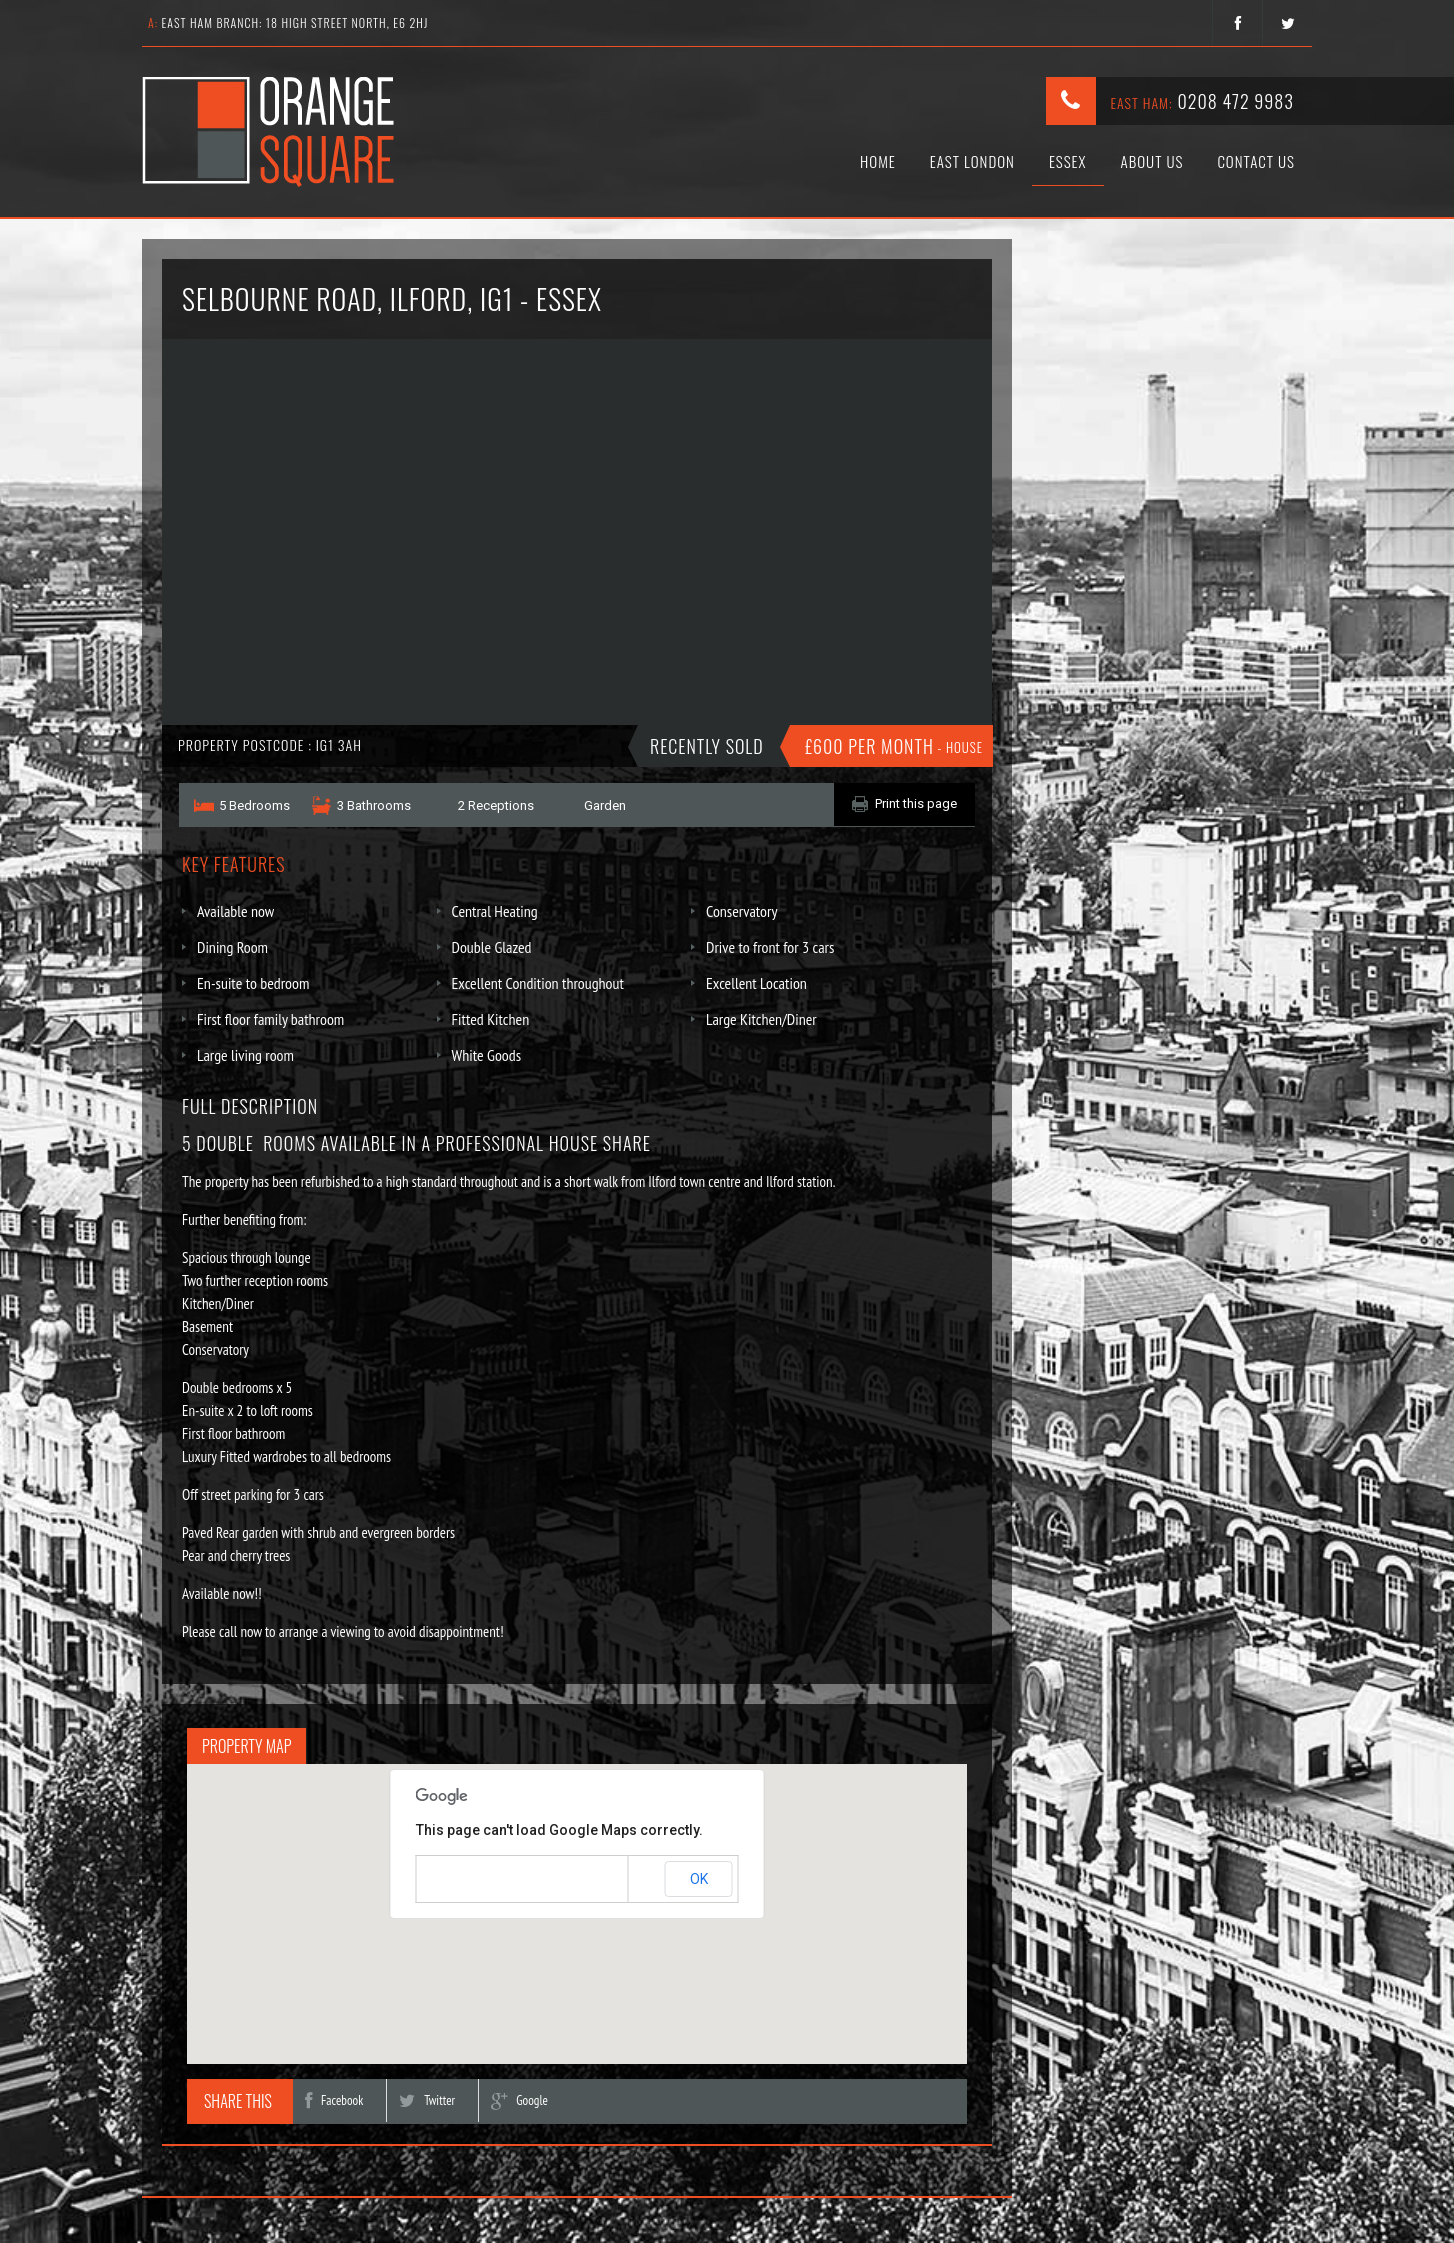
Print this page (916, 803)
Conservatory (741, 911)
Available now (235, 911)
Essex (1068, 161)
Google (519, 2100)
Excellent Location (756, 983)
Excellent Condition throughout (538, 983)
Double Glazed (492, 947)
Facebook (334, 2100)
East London (972, 161)
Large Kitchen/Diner (761, 1019)
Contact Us (1256, 161)
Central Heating (495, 911)
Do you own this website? (492, 1880)
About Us (1152, 161)
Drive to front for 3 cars (770, 947)
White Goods (487, 1055)
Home (878, 161)
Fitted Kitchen (491, 1019)
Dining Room (232, 947)
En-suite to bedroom (253, 983)
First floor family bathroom (270, 1019)
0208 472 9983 (1235, 101)
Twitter (427, 2100)
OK (699, 1879)
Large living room (245, 1055)
